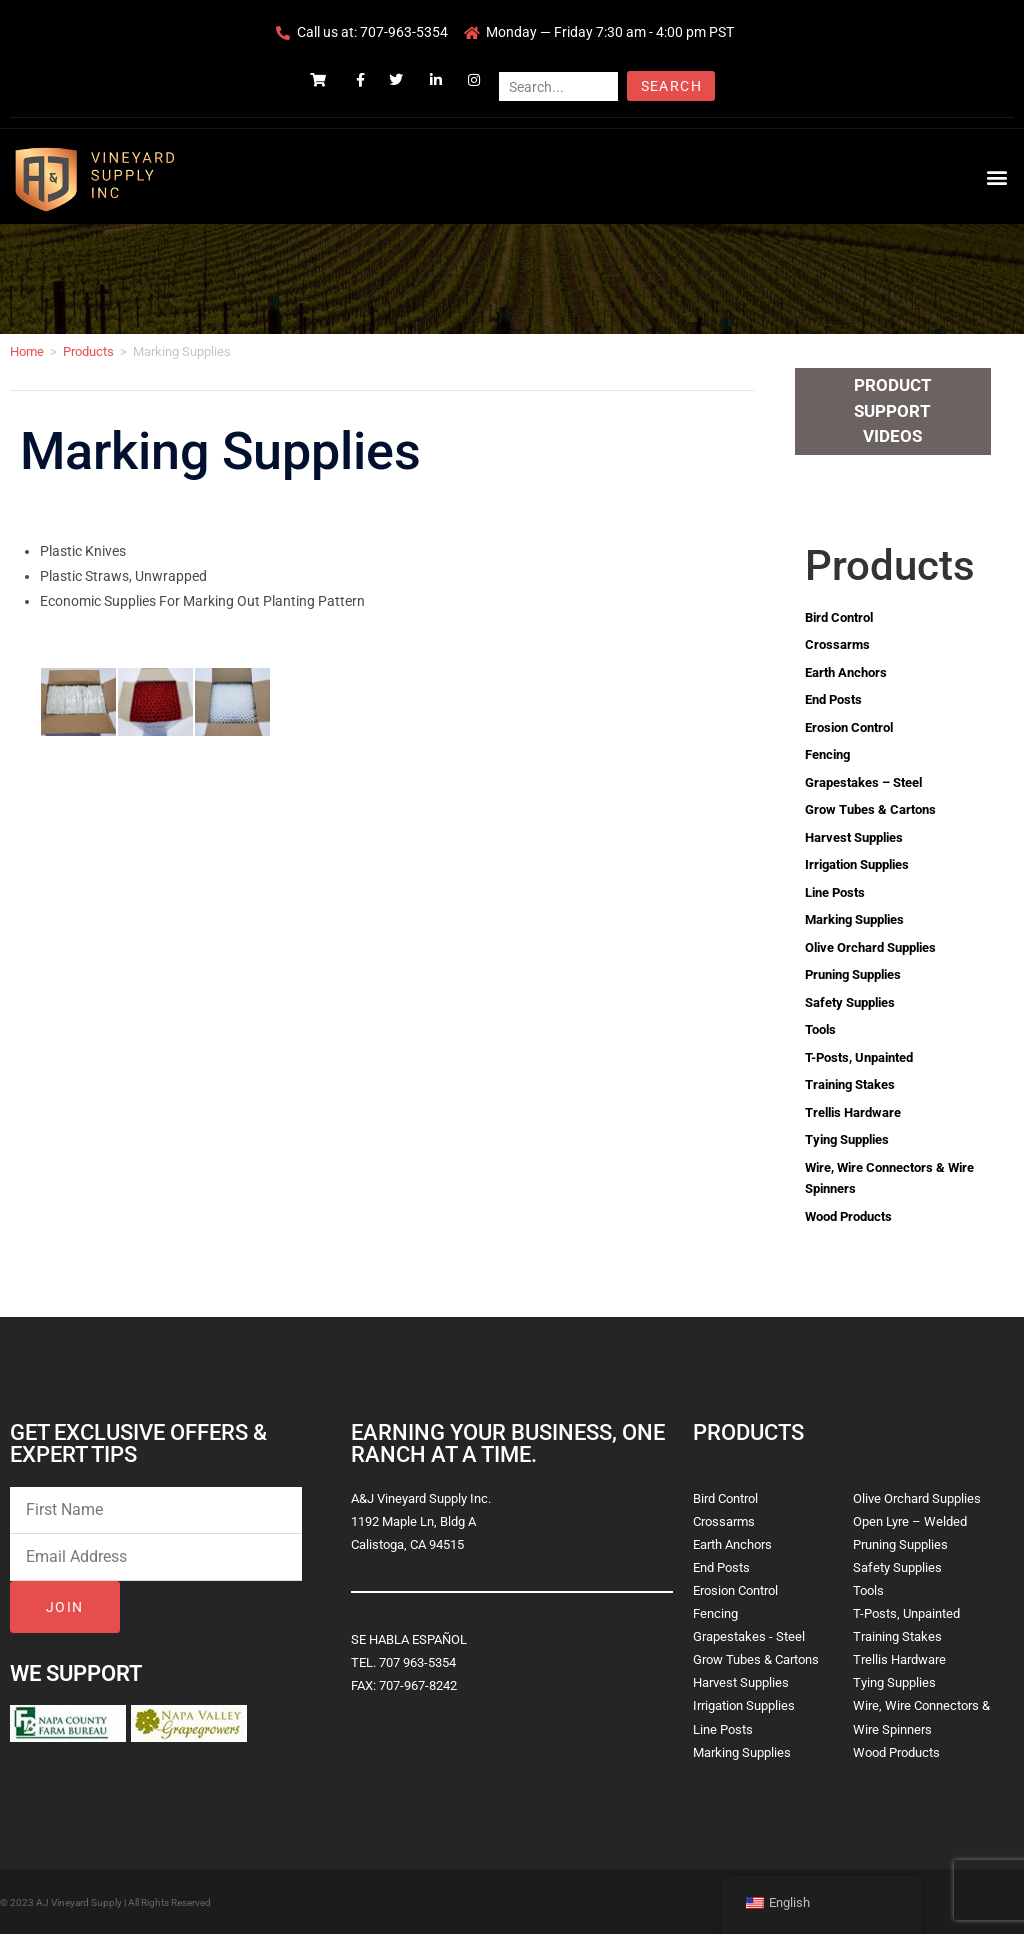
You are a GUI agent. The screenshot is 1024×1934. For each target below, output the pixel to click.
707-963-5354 (404, 32)
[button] (997, 176)
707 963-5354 (417, 1662)
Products (88, 351)
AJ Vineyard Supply (79, 1902)
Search (671, 86)
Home (27, 351)
